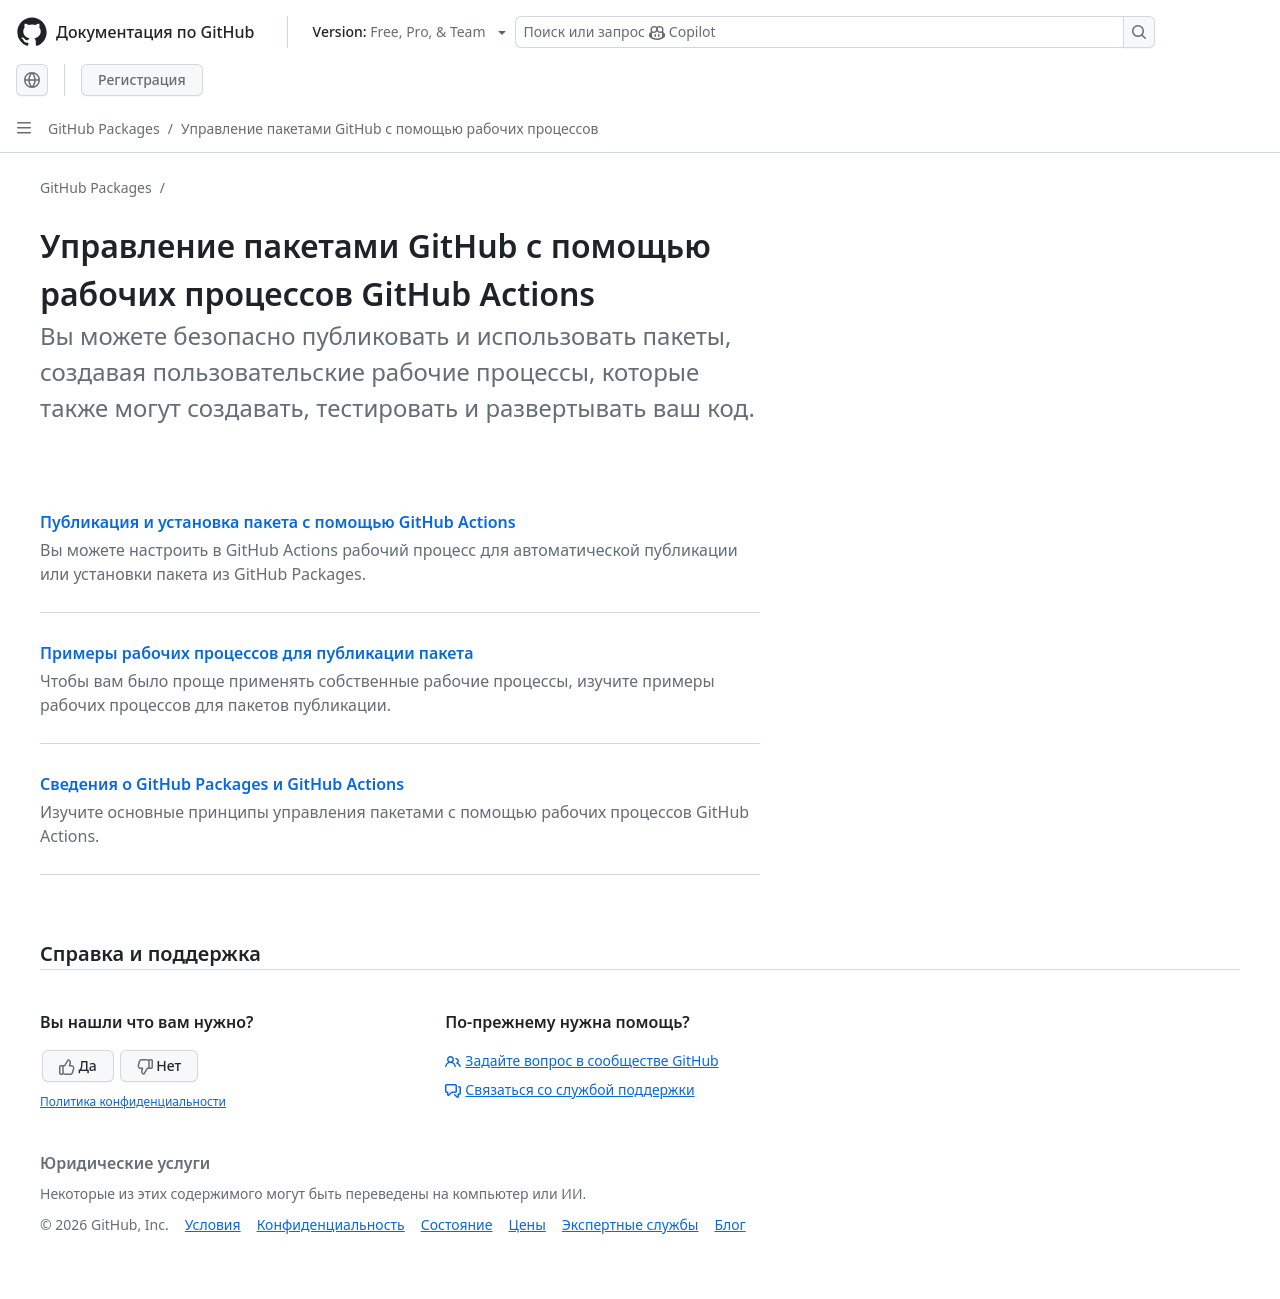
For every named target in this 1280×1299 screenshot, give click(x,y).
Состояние (457, 1224)
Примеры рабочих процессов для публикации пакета (256, 653)
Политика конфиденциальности (133, 1101)
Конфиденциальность (331, 1224)
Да (78, 1065)
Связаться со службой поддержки (569, 1089)
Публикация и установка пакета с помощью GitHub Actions (278, 522)
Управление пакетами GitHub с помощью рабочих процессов (390, 128)
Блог (729, 1224)
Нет (159, 1065)
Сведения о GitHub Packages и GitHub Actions (222, 784)
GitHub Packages (104, 128)
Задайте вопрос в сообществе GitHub (581, 1060)
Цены (527, 1224)
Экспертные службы (630, 1224)
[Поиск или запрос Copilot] (835, 32)
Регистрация (142, 79)
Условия (213, 1224)
